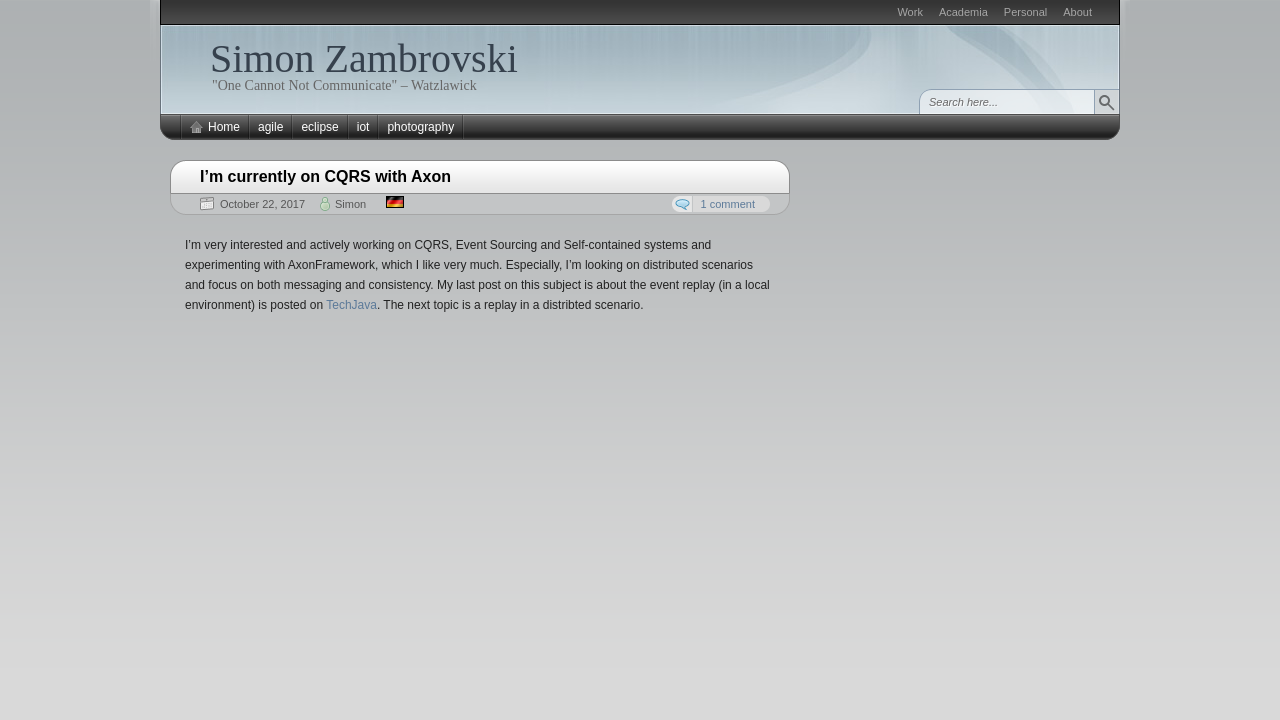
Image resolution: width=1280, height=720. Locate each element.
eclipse (319, 127)
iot (363, 127)
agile (270, 127)
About (1077, 12)
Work (909, 12)
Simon (350, 204)
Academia (963, 12)
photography (420, 127)
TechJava (351, 305)
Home (224, 127)
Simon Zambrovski (364, 58)
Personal (1025, 12)
